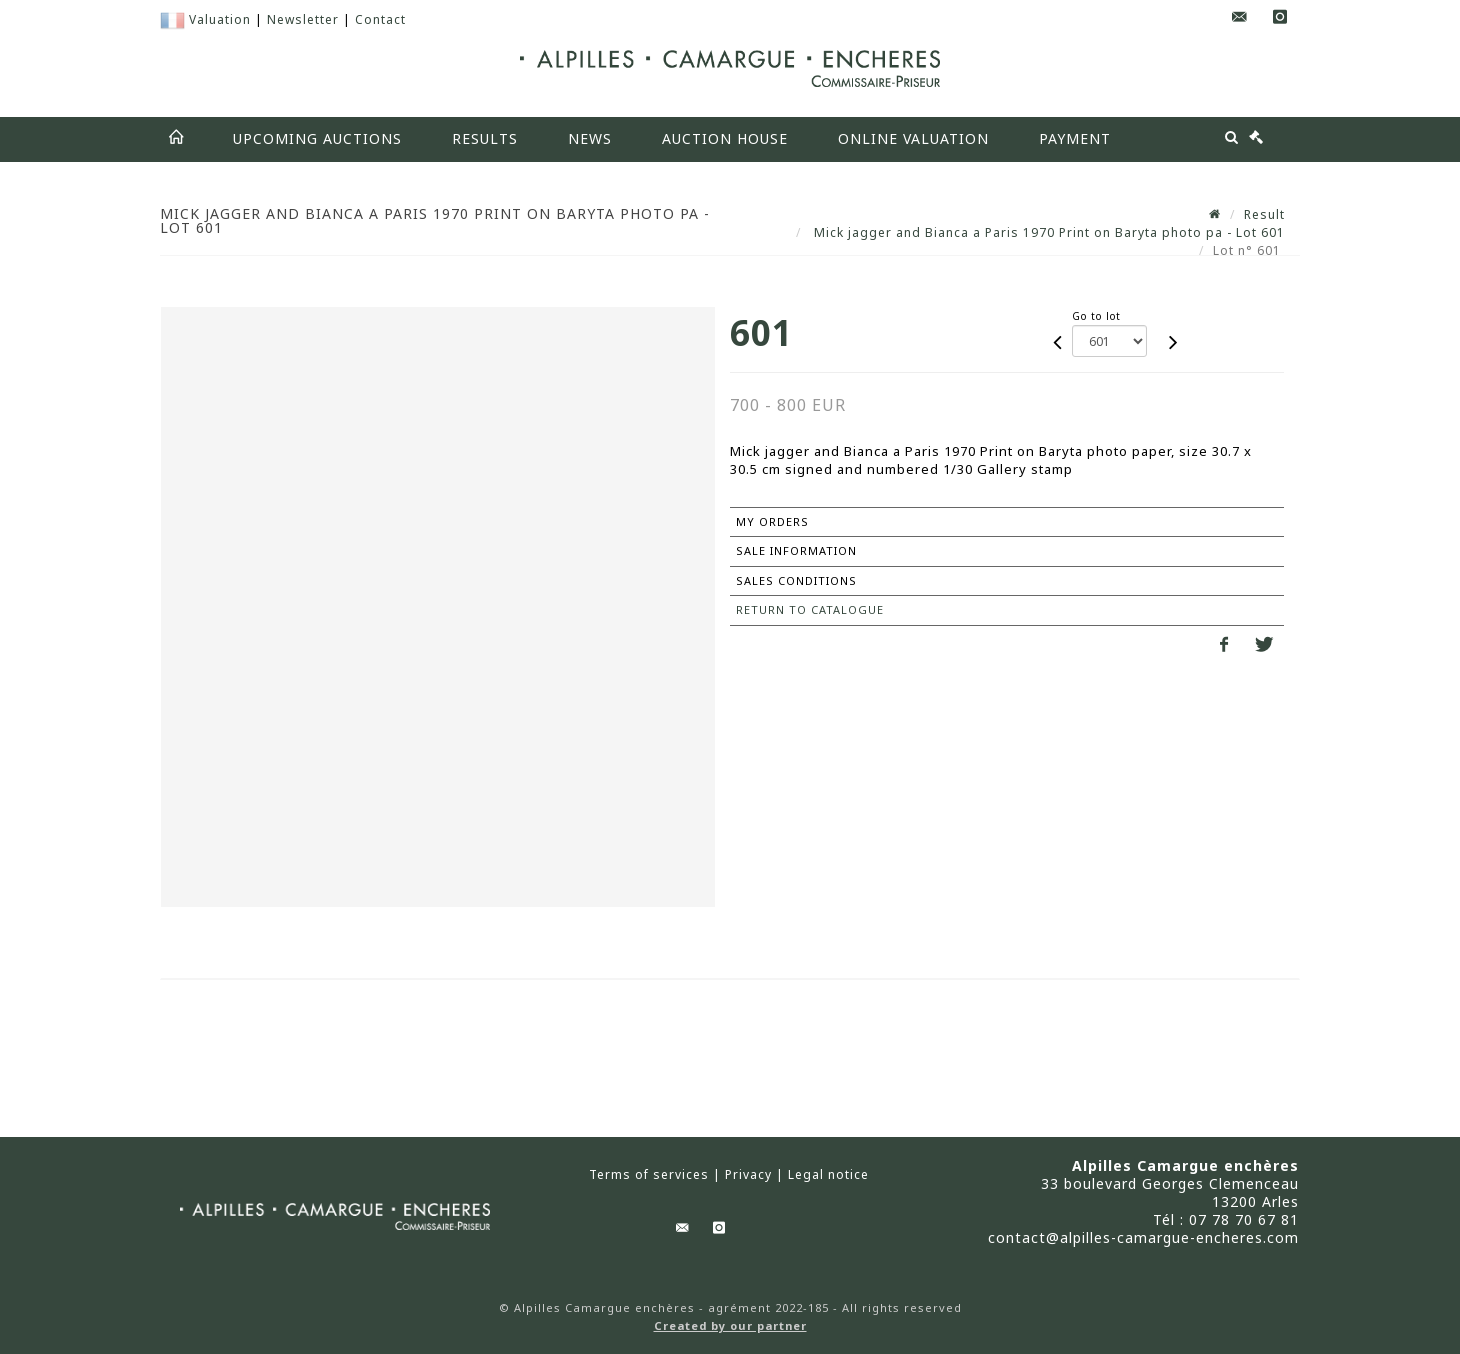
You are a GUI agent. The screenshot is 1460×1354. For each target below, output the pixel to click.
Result (1264, 214)
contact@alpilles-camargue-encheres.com (1143, 1237)
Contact (380, 19)
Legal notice (828, 1175)
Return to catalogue (810, 609)
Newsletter (303, 19)
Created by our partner (730, 1325)
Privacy (748, 1175)
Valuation (220, 19)
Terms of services (649, 1175)
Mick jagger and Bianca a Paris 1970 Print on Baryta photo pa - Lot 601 (1047, 232)
